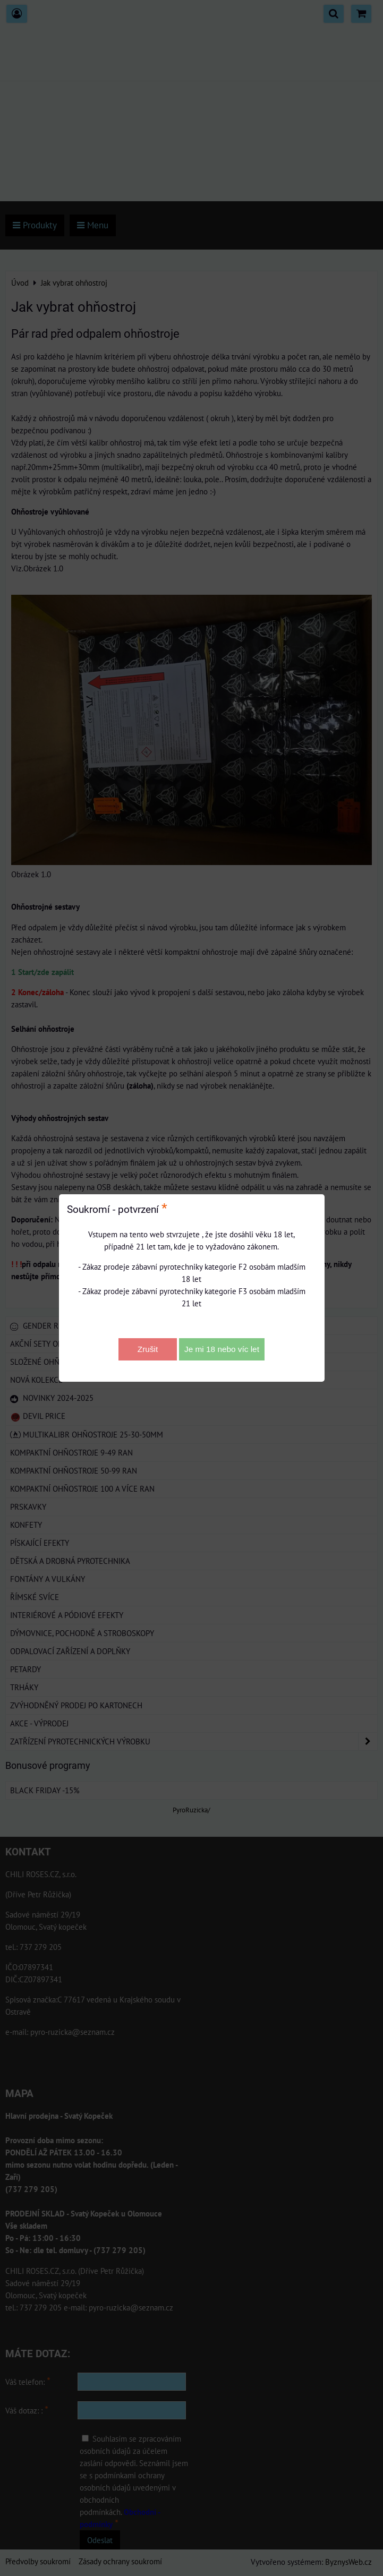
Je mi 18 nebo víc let (221, 1349)
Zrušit (148, 1349)
